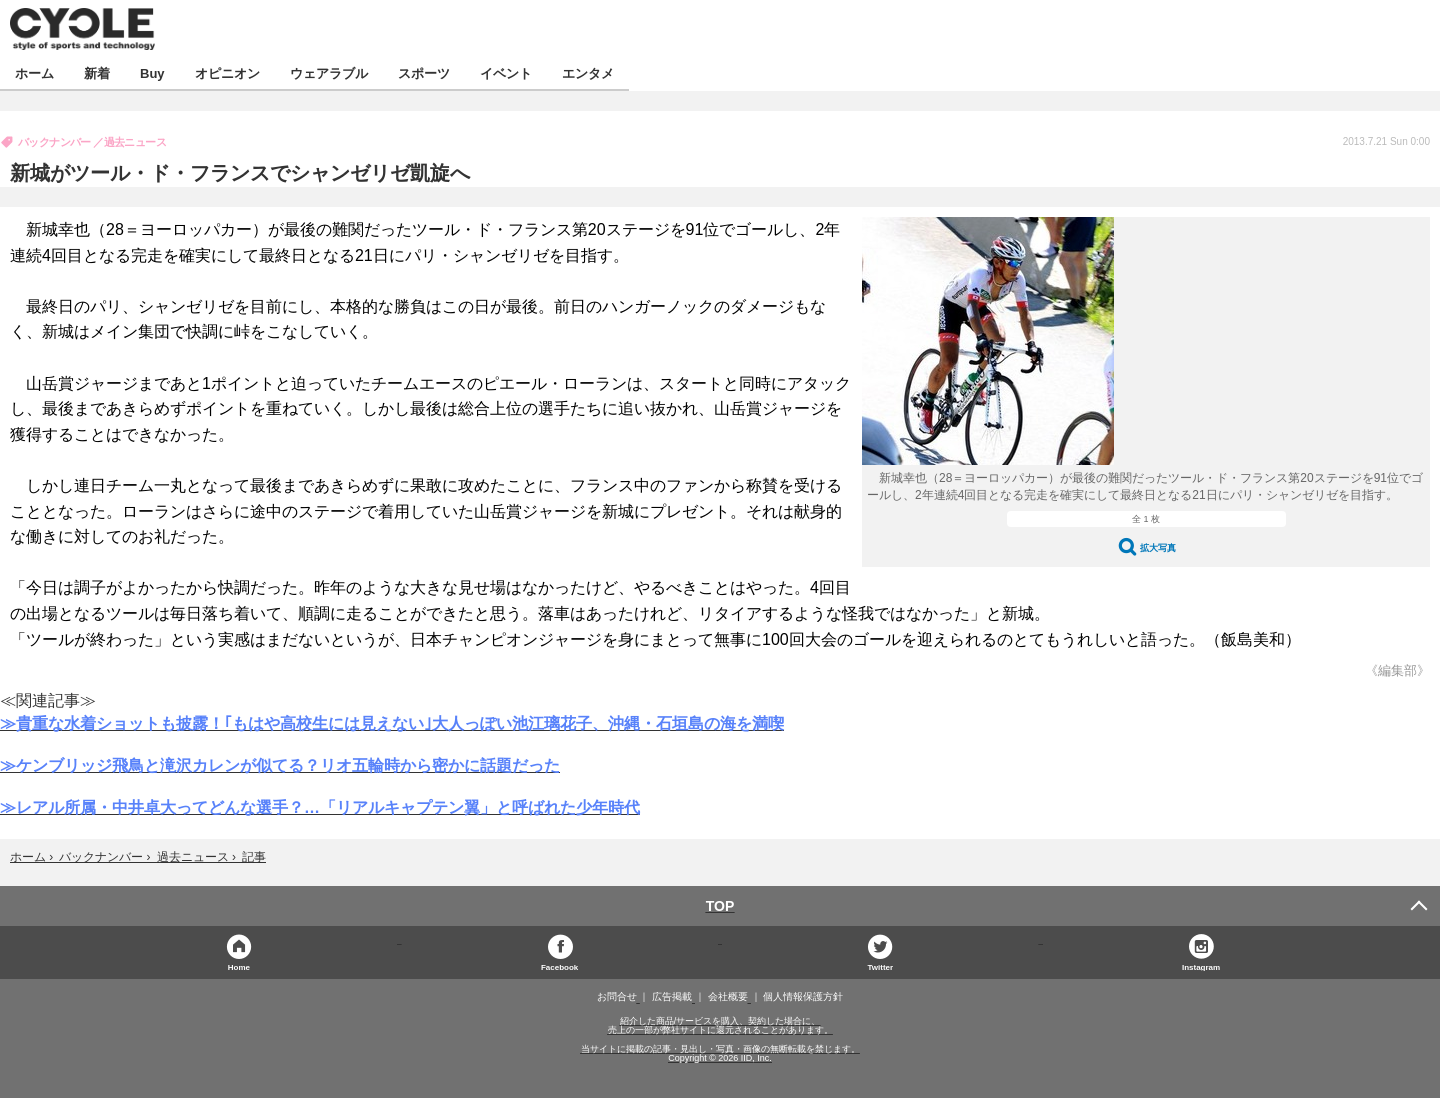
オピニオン (227, 72)
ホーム (34, 72)
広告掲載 (672, 997)
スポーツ (424, 72)
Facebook (559, 966)
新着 (97, 72)
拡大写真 (1158, 547)
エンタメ (588, 72)
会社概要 (728, 997)
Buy (152, 72)
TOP (720, 906)
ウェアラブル (329, 72)
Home (239, 966)
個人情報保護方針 (803, 997)
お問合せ (617, 997)
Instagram (1201, 966)
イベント (506, 72)
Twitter (881, 966)
